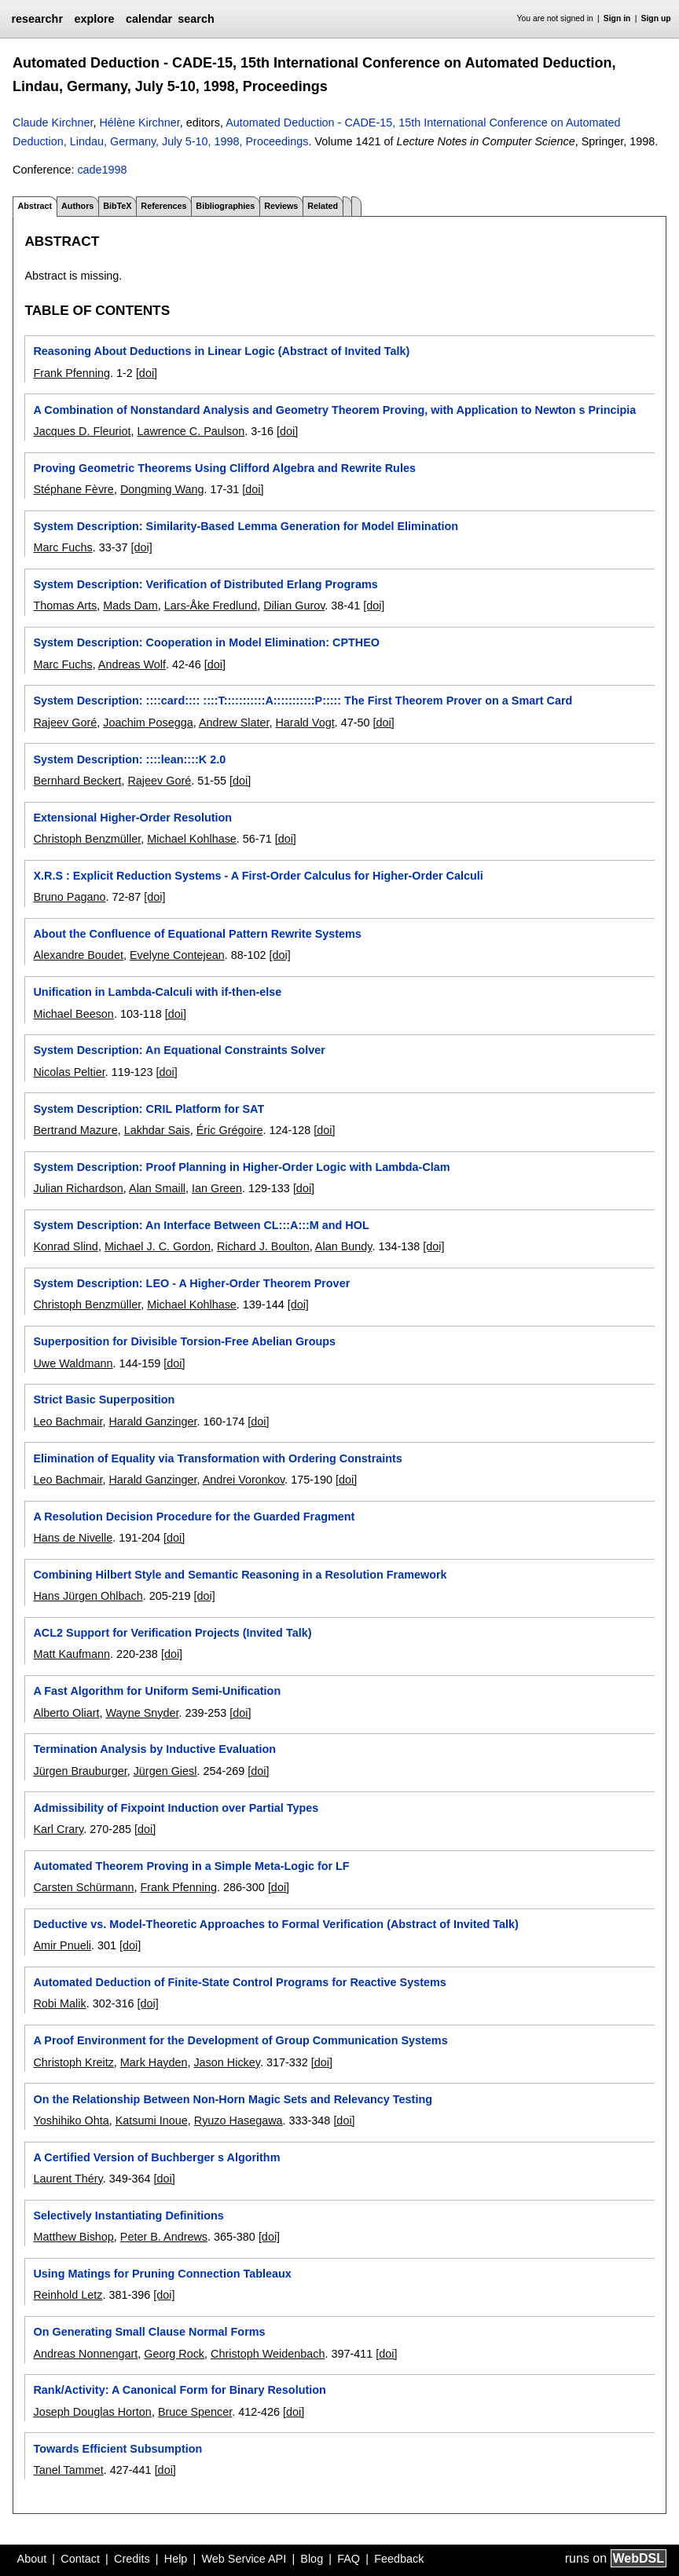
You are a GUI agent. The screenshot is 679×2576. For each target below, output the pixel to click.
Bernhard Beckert (77, 780)
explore (94, 19)
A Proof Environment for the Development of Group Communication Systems (240, 2040)
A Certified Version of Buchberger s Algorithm (156, 2157)
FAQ (348, 2558)
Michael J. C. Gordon (158, 1246)
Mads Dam (130, 605)
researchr (37, 19)
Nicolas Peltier (69, 1072)
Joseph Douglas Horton (92, 2412)
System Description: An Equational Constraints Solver (179, 1050)
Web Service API (243, 2558)
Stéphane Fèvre (73, 489)
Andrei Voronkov (244, 1479)
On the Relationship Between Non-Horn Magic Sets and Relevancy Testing (232, 2099)
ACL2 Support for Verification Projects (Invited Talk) (172, 1632)
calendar (149, 19)
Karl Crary (58, 1829)
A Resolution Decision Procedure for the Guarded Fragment (193, 1516)
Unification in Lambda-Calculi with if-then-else (157, 992)
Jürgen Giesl (165, 1771)
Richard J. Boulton (263, 1246)
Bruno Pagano (69, 897)
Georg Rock (174, 2353)
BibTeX (117, 205)
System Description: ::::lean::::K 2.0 (129, 759)
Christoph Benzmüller (87, 838)
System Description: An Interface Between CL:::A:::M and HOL (201, 1225)
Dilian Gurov (294, 605)
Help (176, 2558)
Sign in (617, 18)
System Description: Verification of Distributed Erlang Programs (205, 584)
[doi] (146, 373)
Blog (311, 2558)
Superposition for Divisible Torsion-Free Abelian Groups (184, 1341)
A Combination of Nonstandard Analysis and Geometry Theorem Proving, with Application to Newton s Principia (334, 410)
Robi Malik (59, 2003)
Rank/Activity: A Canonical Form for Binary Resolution (179, 2390)
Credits (132, 2558)
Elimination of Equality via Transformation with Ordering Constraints (217, 1458)
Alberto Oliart (66, 1713)
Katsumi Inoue (152, 2120)
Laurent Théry (67, 2178)
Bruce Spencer (195, 2412)
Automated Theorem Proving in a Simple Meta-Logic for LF (191, 1866)
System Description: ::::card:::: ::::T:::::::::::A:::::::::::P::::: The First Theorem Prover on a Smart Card (302, 700)
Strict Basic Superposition (103, 1399)
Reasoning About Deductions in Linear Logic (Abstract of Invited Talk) (221, 351)
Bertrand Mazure (75, 1130)
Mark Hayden (154, 2062)
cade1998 (102, 169)
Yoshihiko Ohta (70, 2120)
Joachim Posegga (148, 722)
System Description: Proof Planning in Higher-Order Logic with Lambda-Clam (241, 1167)
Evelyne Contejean (177, 955)
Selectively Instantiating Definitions (128, 2215)
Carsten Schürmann (83, 1887)
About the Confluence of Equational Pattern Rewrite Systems (197, 934)
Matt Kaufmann (71, 1654)
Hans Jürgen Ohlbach (87, 1596)
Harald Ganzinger (152, 1421)
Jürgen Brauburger (80, 1771)
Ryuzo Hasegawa (238, 2120)
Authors (77, 205)
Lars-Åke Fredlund (210, 605)
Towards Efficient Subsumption (117, 2448)
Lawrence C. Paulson (190, 431)
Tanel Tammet (68, 2470)
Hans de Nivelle (72, 1537)
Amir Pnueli (62, 1945)
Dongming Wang (162, 489)
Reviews (281, 205)
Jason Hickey (226, 2062)
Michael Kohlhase (192, 838)
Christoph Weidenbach (268, 2353)
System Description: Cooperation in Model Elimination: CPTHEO (206, 642)
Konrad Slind (65, 1246)
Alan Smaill (157, 1188)
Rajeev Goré (65, 722)
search (196, 19)
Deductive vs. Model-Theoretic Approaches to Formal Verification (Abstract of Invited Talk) (275, 1924)
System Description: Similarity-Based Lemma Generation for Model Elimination (245, 526)
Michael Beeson (73, 1014)
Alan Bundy (344, 1246)
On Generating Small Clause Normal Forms (149, 2331)
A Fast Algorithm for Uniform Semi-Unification (157, 1691)
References (163, 205)
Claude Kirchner (53, 122)
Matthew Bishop (73, 2236)
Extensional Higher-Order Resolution (132, 817)
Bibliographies (225, 205)
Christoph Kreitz (73, 2062)
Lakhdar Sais (157, 1130)
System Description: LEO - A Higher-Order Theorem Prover (191, 1283)
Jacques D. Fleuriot (81, 431)
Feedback (399, 2558)
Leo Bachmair (67, 1421)
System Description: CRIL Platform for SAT (148, 1109)
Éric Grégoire (229, 1130)
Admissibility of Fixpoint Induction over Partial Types (175, 1808)
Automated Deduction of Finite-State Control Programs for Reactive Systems (239, 1982)
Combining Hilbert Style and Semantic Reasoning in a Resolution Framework (239, 1574)
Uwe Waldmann (72, 1363)
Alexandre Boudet (78, 955)
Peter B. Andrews (163, 2236)
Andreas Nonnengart (85, 2353)
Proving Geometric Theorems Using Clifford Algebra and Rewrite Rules (224, 468)
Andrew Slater (234, 722)
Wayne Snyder (141, 1713)
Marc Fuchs (62, 547)
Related (322, 205)
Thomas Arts (65, 605)
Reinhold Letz (67, 2295)
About (32, 2558)
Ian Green (217, 1188)
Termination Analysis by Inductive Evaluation (154, 1749)
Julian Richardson (78, 1188)
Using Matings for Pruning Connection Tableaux (162, 2273)
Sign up (656, 18)
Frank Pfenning (71, 373)
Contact (80, 2558)
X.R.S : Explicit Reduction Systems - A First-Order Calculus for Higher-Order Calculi (258, 875)
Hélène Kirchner (139, 122)
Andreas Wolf (132, 664)
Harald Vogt (304, 722)
